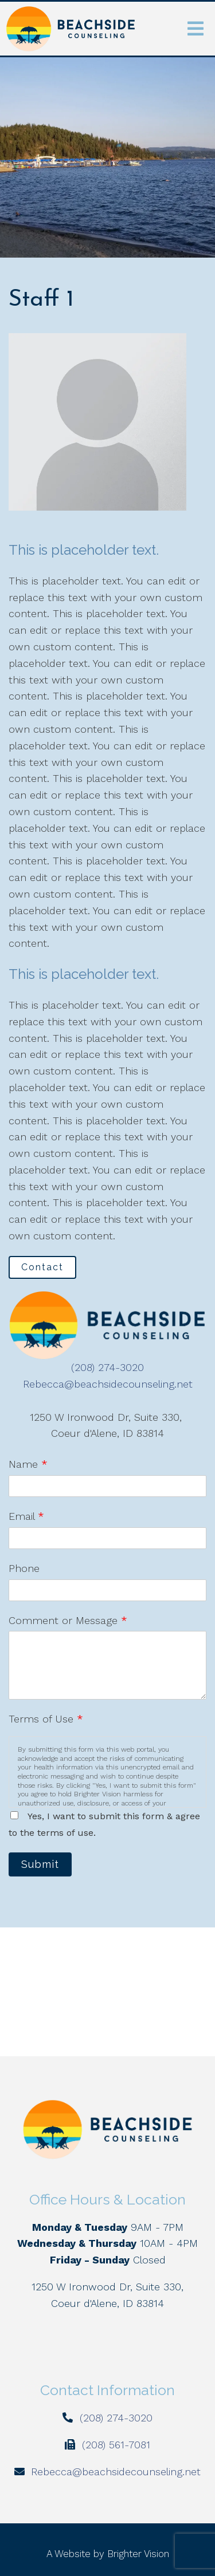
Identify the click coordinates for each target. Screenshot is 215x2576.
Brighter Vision (138, 2553)
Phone (24, 1568)
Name (28, 1464)
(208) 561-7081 (116, 2445)
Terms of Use (46, 1719)
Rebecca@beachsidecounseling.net (108, 1384)
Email (26, 1516)
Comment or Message (68, 1620)
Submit (40, 1864)
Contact (42, 1267)
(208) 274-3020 (107, 1367)
